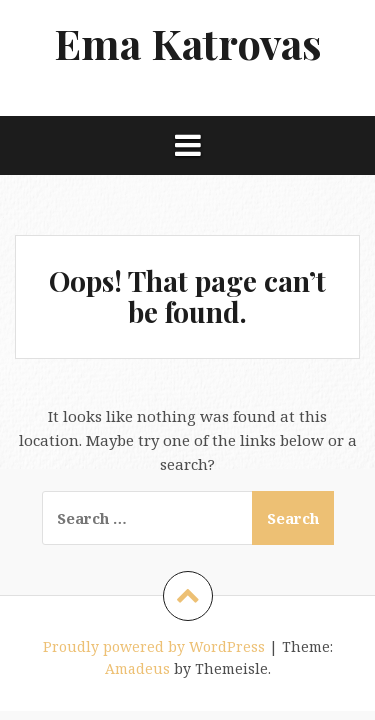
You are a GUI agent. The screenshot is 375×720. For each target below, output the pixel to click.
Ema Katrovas (188, 43)
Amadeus (137, 668)
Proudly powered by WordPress (154, 646)
